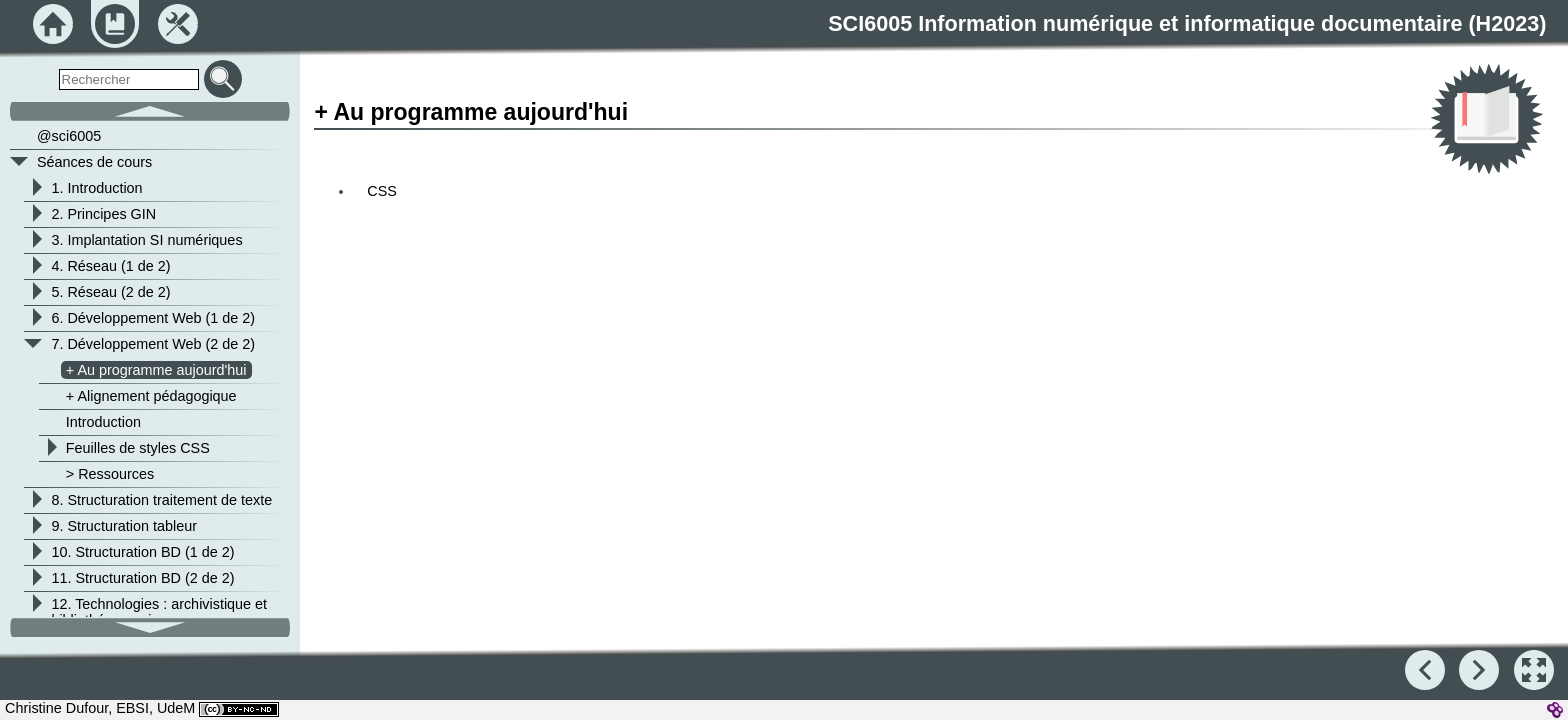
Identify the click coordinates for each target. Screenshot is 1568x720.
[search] (129, 79)
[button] (1534, 670)
